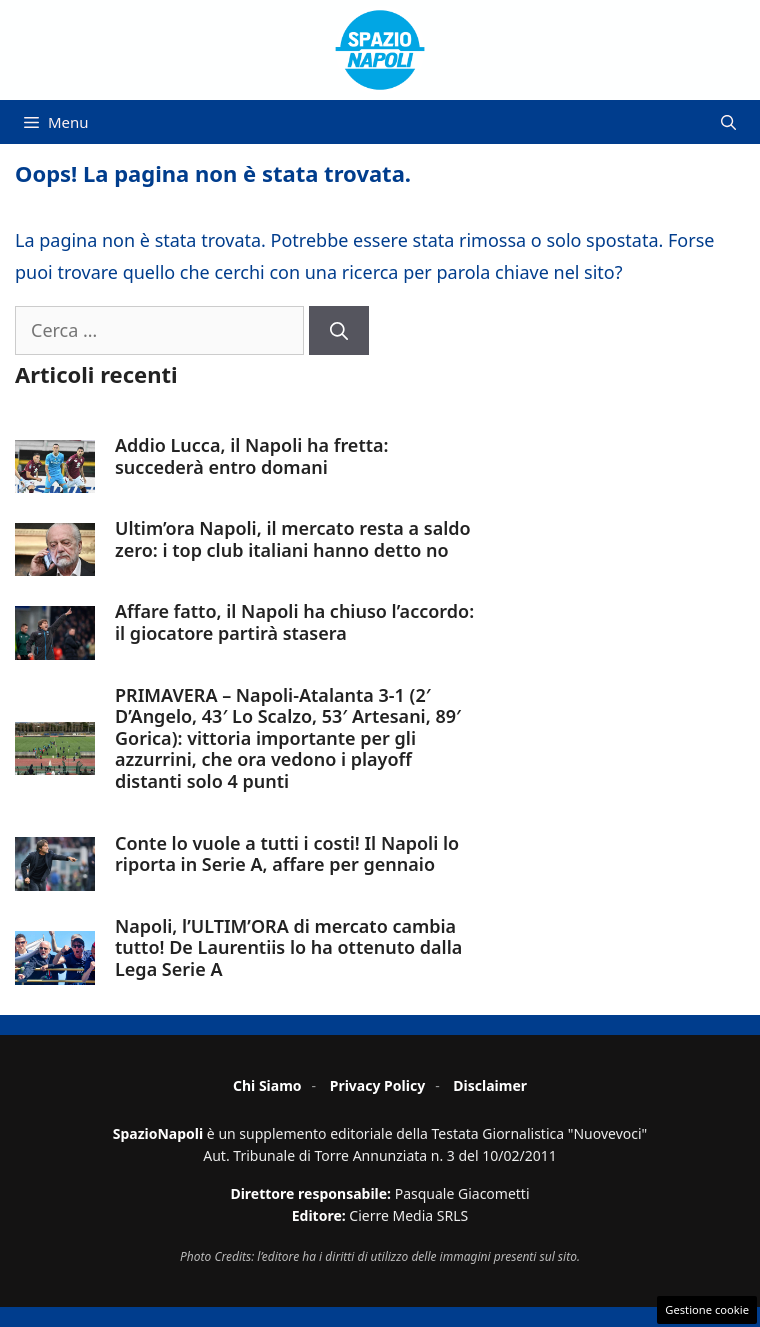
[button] (728, 122)
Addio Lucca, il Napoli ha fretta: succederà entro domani (252, 456)
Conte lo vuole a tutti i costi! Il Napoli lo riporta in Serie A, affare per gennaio (287, 854)
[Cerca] (339, 330)
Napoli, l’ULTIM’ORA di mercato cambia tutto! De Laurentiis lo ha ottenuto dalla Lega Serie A (288, 947)
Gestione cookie (707, 1309)
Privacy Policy (377, 1085)
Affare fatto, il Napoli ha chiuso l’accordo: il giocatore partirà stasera (294, 622)
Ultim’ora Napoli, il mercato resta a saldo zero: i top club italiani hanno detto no (293, 539)
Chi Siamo (267, 1085)
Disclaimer (490, 1085)
